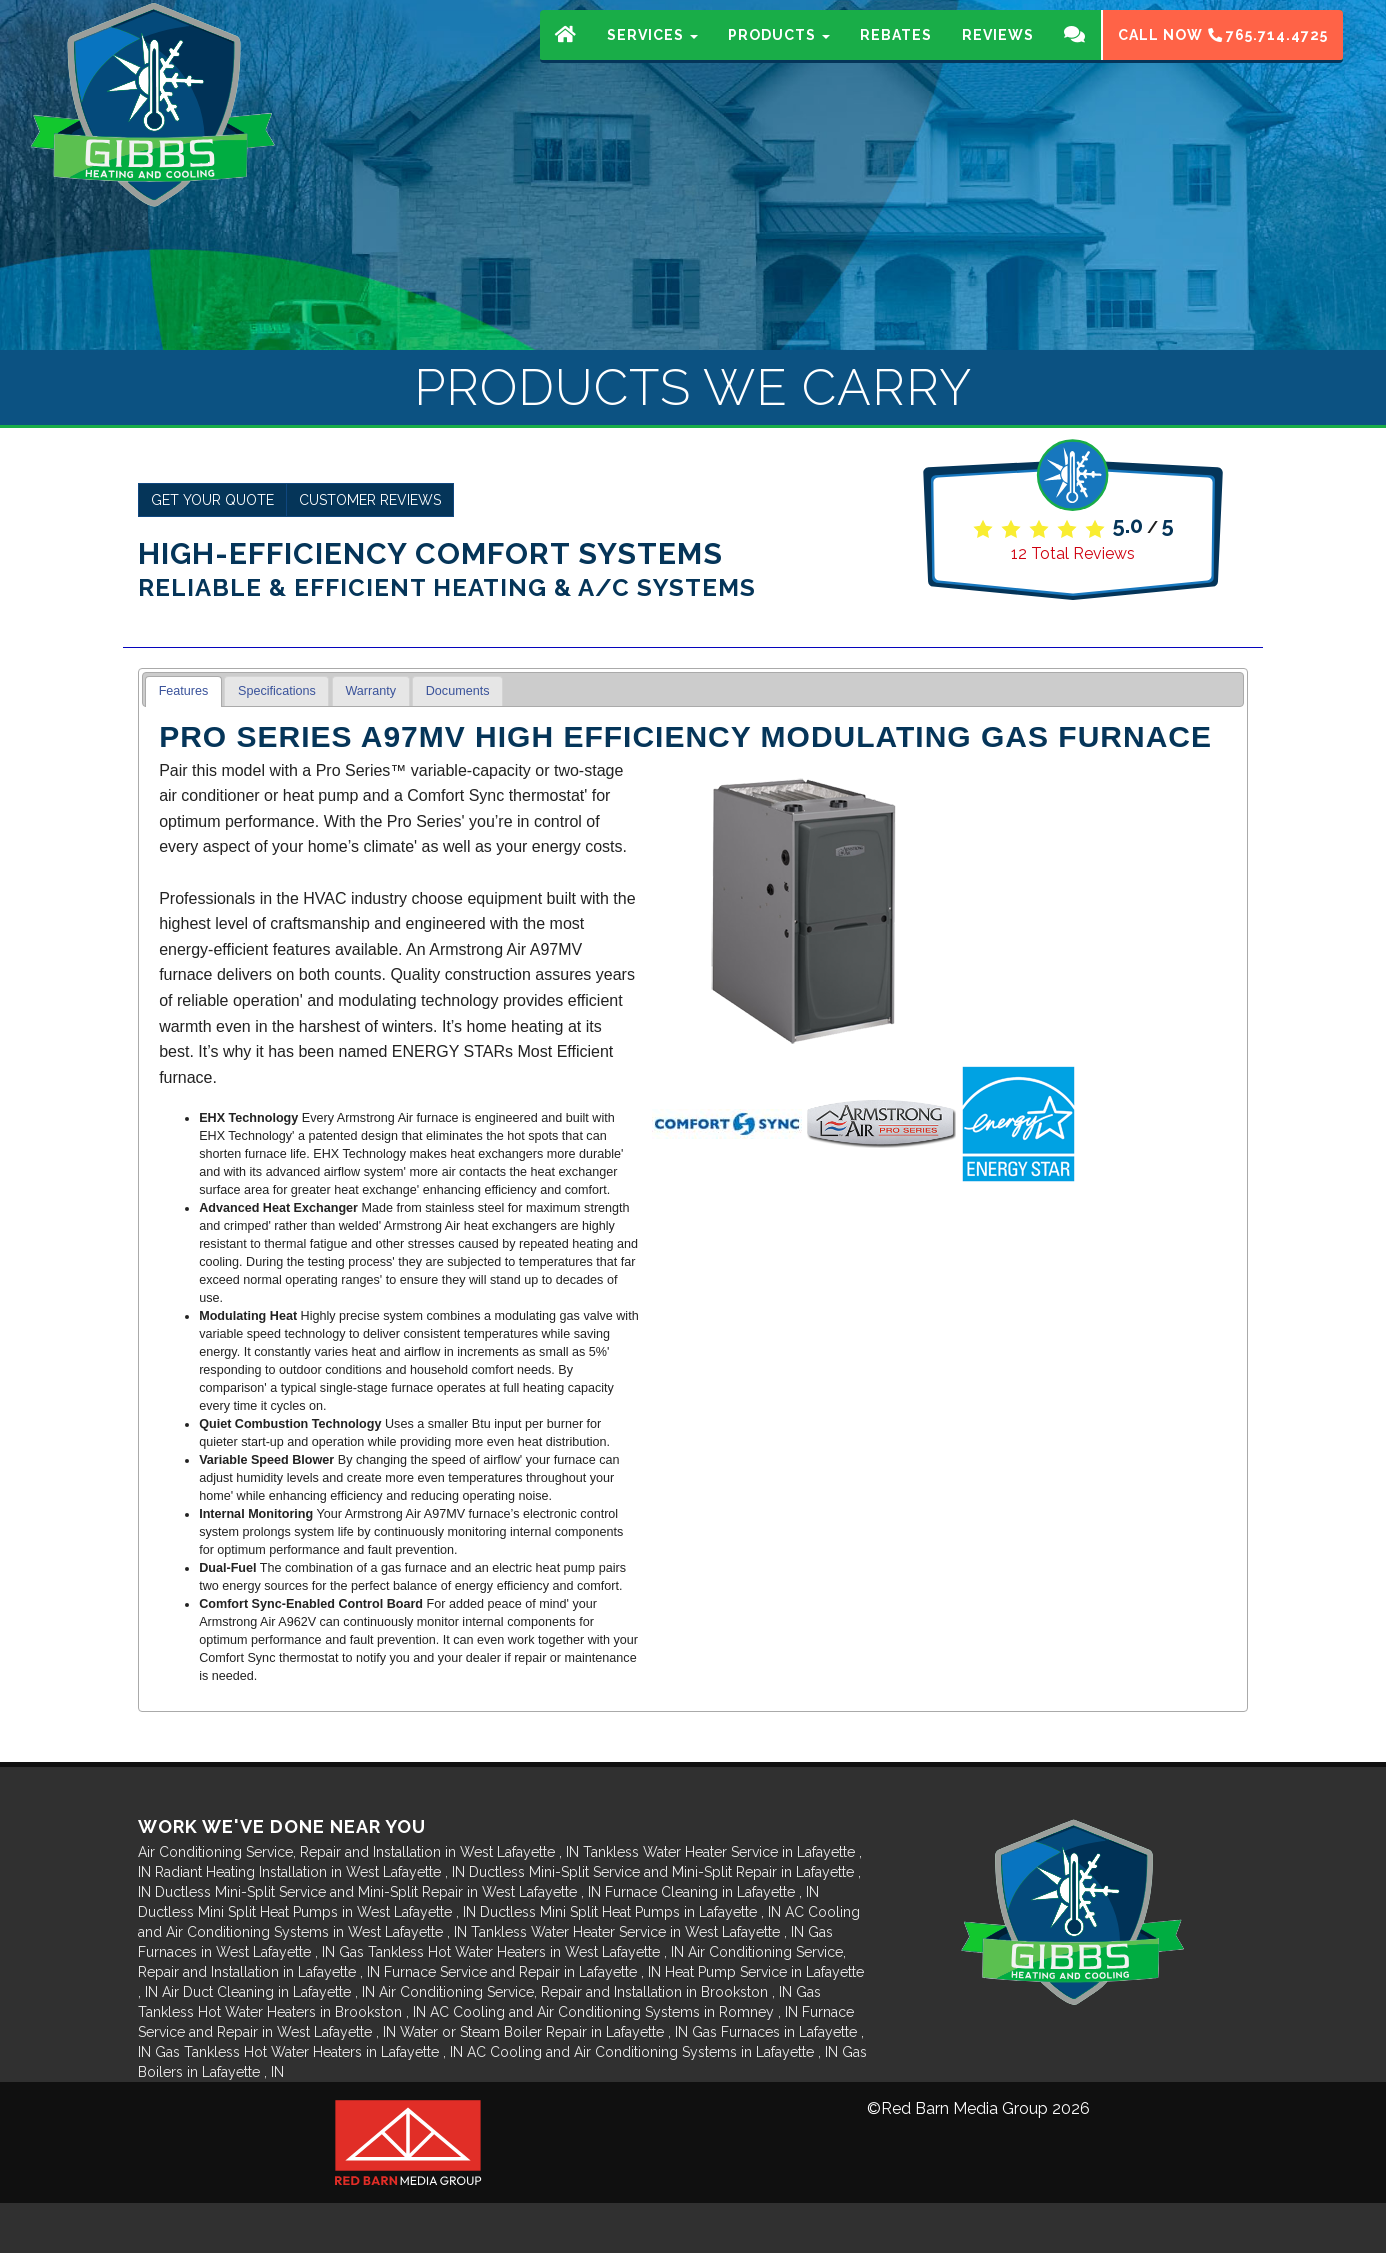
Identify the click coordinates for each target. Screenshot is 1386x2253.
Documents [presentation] (458, 691)
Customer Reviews (370, 500)
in (360, 1852)
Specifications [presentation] (277, 691)
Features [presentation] (184, 691)
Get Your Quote (212, 500)
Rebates (896, 55)
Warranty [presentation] (370, 691)
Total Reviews (1073, 553)
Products (779, 55)
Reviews (998, 55)
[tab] (183, 691)
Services (652, 55)
